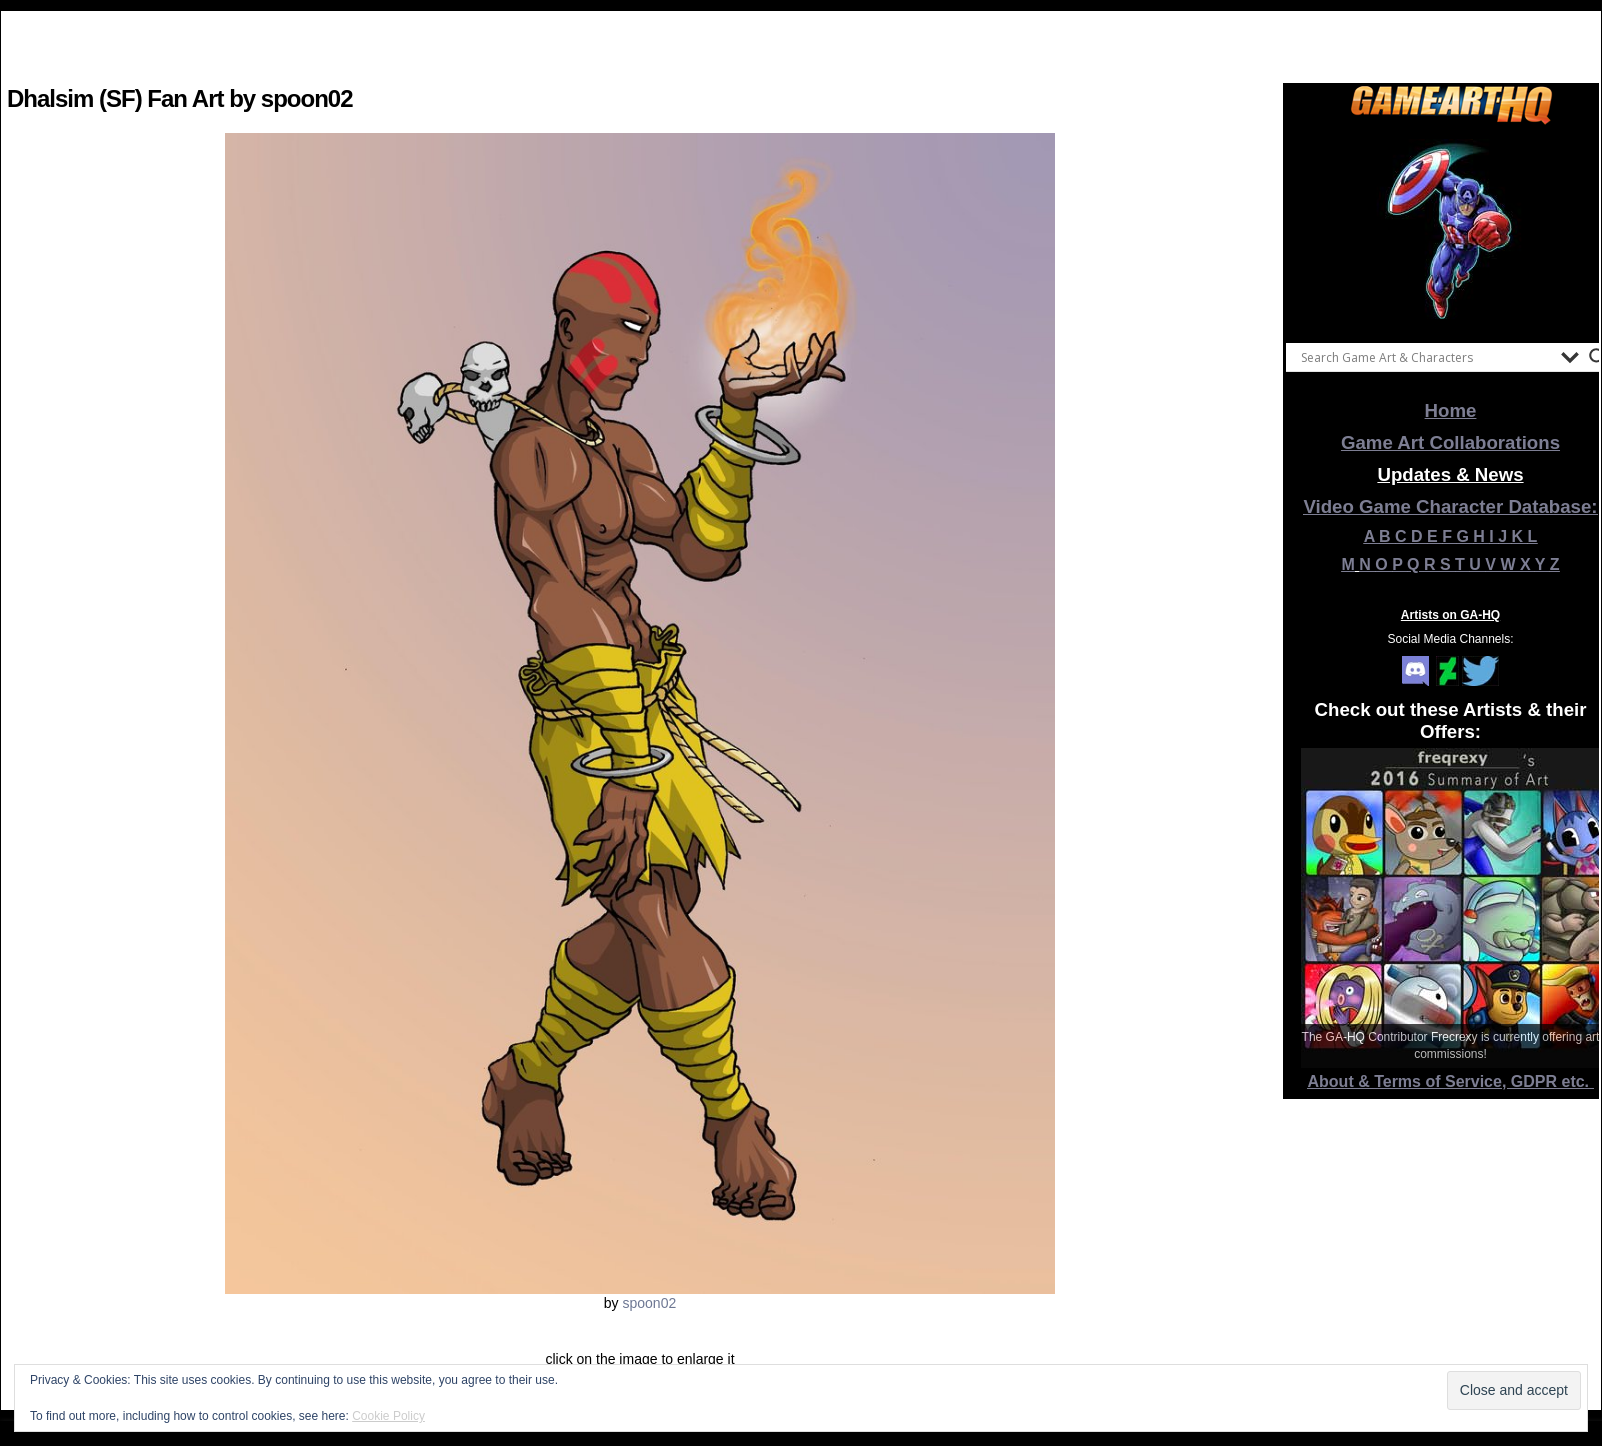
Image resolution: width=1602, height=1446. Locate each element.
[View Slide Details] (1451, 229)
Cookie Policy (388, 1416)
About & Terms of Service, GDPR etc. (1451, 1081)
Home (1451, 410)
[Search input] (1426, 357)
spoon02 (649, 1303)
